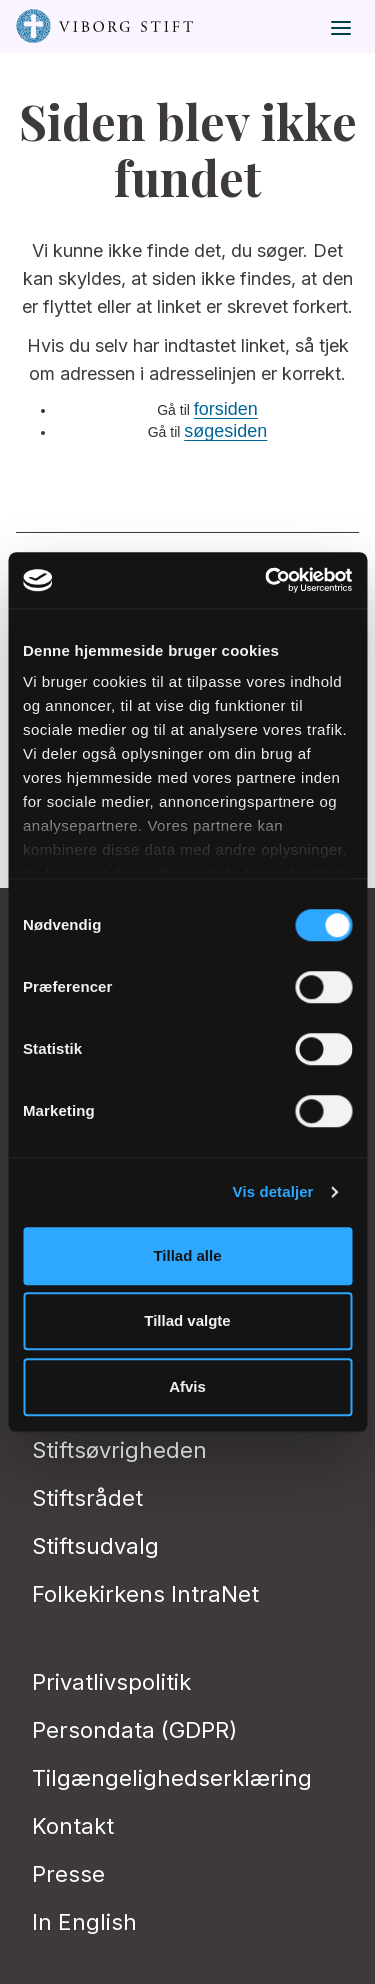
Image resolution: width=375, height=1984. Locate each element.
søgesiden (225, 431)
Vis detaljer (273, 1191)
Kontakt (73, 1826)
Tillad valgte (187, 1320)
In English (84, 1922)
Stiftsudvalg (95, 1546)
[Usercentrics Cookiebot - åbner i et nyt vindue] (267, 580)
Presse (68, 1874)
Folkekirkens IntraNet (145, 1594)
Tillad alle (187, 1255)
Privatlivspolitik (111, 1682)
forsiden (226, 409)
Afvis (187, 1386)
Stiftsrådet (87, 1498)
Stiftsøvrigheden (119, 1450)
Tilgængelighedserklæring (172, 1778)
